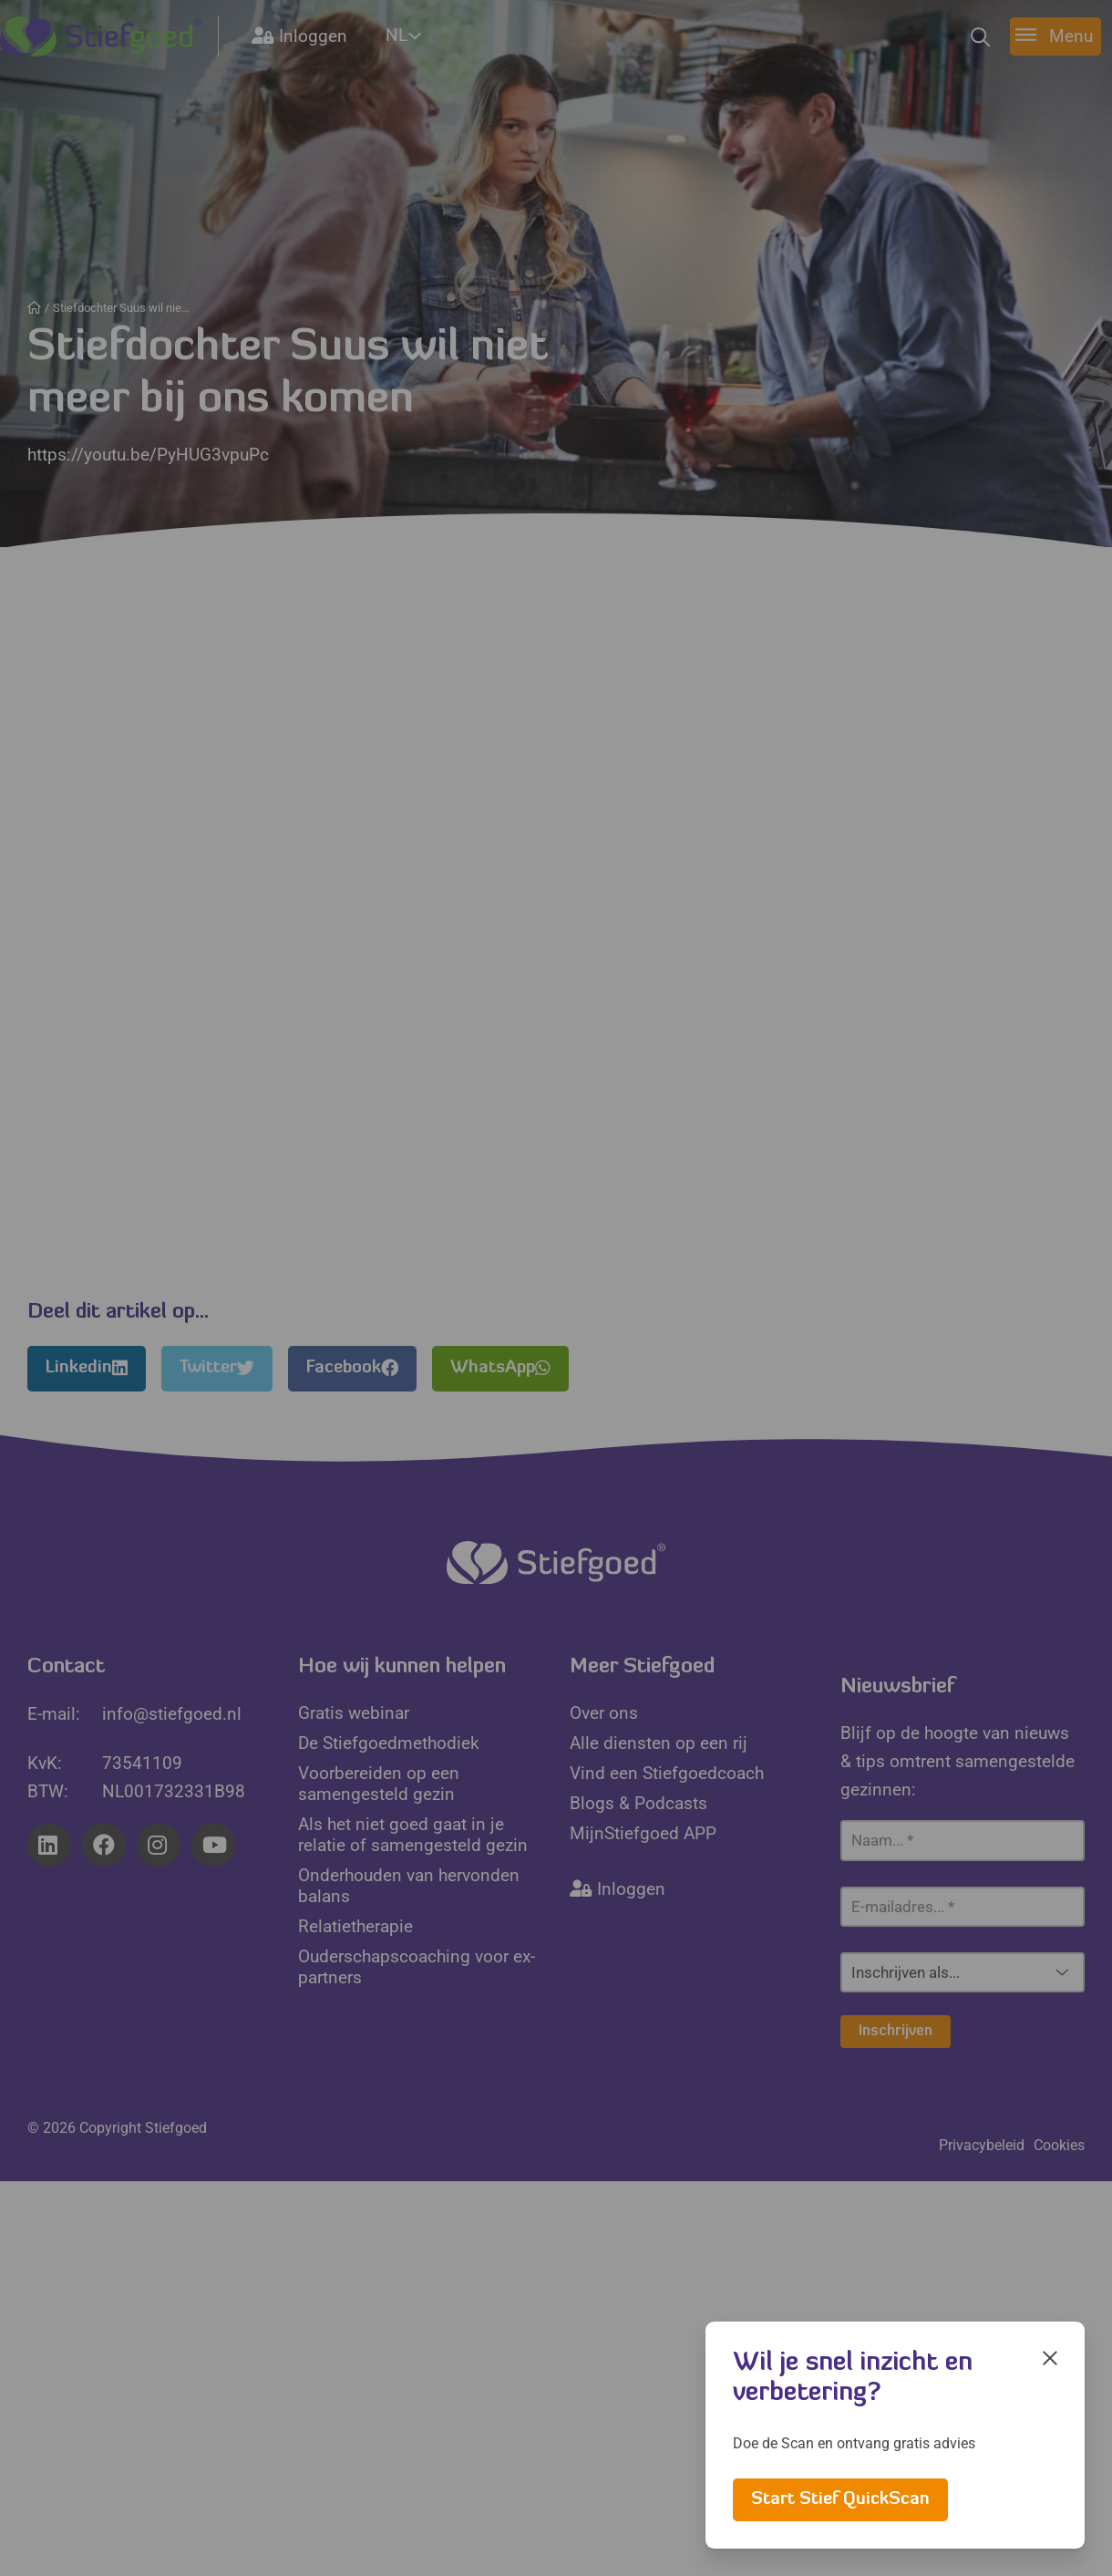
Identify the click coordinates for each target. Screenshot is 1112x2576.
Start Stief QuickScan (840, 2500)
